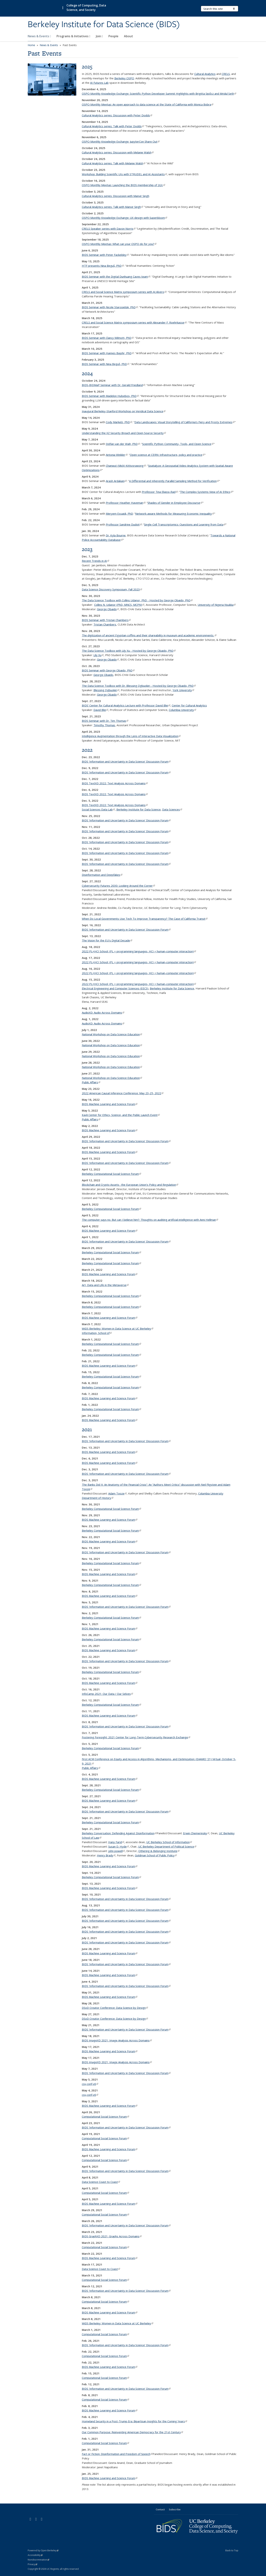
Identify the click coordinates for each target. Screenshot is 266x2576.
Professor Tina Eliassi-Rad (160, 492)
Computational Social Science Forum (105, 2116)
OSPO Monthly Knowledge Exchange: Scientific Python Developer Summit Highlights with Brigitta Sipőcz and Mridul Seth (159, 93)
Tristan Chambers (104, 624)
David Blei (100, 710)
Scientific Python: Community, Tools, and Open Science (178, 444)
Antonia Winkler (116, 455)
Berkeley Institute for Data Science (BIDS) (104, 24)
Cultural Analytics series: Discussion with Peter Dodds (117, 115)
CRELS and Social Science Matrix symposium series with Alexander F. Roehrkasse (134, 322)
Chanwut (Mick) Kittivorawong (126, 465)
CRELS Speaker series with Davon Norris (109, 228)
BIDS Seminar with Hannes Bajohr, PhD (108, 353)
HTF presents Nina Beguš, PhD (103, 265)
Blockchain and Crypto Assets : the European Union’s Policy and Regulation (130, 1184)
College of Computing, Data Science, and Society (86, 7)
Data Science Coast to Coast (101, 2182)
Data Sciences (172, 809)
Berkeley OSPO (124, 78)
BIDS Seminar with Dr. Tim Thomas (105, 721)
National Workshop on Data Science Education (112, 1034)
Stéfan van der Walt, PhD (123, 444)
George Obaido (108, 609)
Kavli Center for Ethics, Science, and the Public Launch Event (121, 1115)
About (128, 36)
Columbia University (182, 710)
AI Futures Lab (99, 82)
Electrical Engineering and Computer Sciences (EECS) (115, 988)
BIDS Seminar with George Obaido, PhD (108, 670)
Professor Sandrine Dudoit (124, 524)
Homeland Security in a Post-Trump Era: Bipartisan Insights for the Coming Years (134, 2421)
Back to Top (231, 2550)
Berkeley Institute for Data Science (138, 809)
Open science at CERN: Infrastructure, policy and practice (167, 455)
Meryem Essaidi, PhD (119, 513)
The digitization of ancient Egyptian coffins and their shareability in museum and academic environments (149, 635)
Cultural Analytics (205, 74)
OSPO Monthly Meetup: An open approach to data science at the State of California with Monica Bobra (147, 104)
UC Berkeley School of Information (169, 1842)
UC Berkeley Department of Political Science (167, 1846)
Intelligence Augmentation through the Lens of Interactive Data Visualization (131, 736)
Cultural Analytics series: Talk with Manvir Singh (112, 207)
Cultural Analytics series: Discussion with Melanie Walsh (118, 152)
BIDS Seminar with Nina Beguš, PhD (105, 364)
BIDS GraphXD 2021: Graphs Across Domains (112, 2236)
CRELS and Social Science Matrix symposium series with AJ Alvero (124, 292)
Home (31, 45)
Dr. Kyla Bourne (116, 535)
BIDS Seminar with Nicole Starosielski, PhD (110, 307)
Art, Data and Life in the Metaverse (105, 1285)
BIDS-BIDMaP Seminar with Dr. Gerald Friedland (113, 385)
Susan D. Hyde (118, 1846)
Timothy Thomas (104, 725)
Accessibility (35, 2555)
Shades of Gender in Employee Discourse (175, 503)
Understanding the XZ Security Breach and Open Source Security (124, 433)
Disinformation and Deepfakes (102, 875)
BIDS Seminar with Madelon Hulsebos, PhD (110, 396)
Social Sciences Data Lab (98, 809)
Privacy (32, 2564)
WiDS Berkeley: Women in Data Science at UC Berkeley (117, 1328)
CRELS (226, 74)
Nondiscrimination (38, 2559)
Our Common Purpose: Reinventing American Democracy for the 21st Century (132, 2432)
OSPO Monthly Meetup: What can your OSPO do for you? (119, 244)
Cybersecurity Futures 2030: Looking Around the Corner (118, 885)
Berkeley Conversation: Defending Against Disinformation (119, 1833)
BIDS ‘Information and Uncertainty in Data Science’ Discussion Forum (126, 761)
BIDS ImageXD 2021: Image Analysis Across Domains (117, 2040)
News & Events (39, 36)
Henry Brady (106, 1855)
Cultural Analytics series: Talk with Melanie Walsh (113, 163)
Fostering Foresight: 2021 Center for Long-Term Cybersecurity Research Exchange (136, 1737)
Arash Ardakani (116, 481)
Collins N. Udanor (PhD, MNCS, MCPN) (119, 605)
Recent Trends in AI (95, 561)
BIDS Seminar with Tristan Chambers (106, 620)
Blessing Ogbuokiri (106, 690)
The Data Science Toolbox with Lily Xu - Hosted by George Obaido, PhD (129, 650)
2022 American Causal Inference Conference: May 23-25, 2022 (122, 1093)
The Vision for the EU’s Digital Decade (107, 940)
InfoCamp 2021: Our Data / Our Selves (107, 1694)
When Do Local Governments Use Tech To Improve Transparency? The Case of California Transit (145, 918)
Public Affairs (91, 1082)
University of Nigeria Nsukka (217, 605)
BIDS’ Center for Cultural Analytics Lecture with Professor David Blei (126, 705)
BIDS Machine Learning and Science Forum (109, 1104)
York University (183, 690)
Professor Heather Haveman (125, 503)
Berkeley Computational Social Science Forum (111, 1174)
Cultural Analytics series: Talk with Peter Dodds (113, 126)
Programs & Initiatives (73, 36)
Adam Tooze (117, 1493)
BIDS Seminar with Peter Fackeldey (105, 255)
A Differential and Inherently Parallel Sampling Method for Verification (174, 481)
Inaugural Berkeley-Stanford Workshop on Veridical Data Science (124, 411)
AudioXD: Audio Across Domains (103, 1012)
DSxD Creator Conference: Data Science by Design (115, 2008)
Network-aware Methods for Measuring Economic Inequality (174, 513)
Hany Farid (116, 1842)
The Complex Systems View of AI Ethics (206, 492)
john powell (116, 1851)
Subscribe (174, 2509)
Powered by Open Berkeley (43, 2550)
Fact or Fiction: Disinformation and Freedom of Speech (117, 2454)
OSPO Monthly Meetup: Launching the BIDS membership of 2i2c (123, 185)
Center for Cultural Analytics (189, 705)
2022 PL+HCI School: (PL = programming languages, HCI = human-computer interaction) (139, 951)
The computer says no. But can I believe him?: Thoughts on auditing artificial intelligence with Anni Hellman (150, 1220)
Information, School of (97, 1333)
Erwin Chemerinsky (196, 1833)
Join (99, 36)
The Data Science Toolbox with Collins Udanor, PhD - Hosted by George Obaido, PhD (137, 600)
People (113, 36)
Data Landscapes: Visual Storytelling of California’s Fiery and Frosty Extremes (184, 422)
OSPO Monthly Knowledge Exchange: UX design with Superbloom (124, 218)
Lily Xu (98, 655)
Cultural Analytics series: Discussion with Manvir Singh (115, 196)
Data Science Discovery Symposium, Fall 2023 (112, 589)
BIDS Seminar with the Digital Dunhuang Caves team (116, 276)
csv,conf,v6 (90, 2084)
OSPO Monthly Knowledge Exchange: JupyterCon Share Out (121, 141)
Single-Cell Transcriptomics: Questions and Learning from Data (185, 524)
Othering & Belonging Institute (159, 1851)
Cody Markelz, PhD (119, 422)
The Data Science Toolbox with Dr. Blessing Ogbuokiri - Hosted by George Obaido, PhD (139, 685)
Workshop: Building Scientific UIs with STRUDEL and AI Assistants (124, 174)
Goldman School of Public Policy (156, 1855)
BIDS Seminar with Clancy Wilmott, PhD (108, 338)
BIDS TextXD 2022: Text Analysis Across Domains (115, 783)
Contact (160, 2509)
